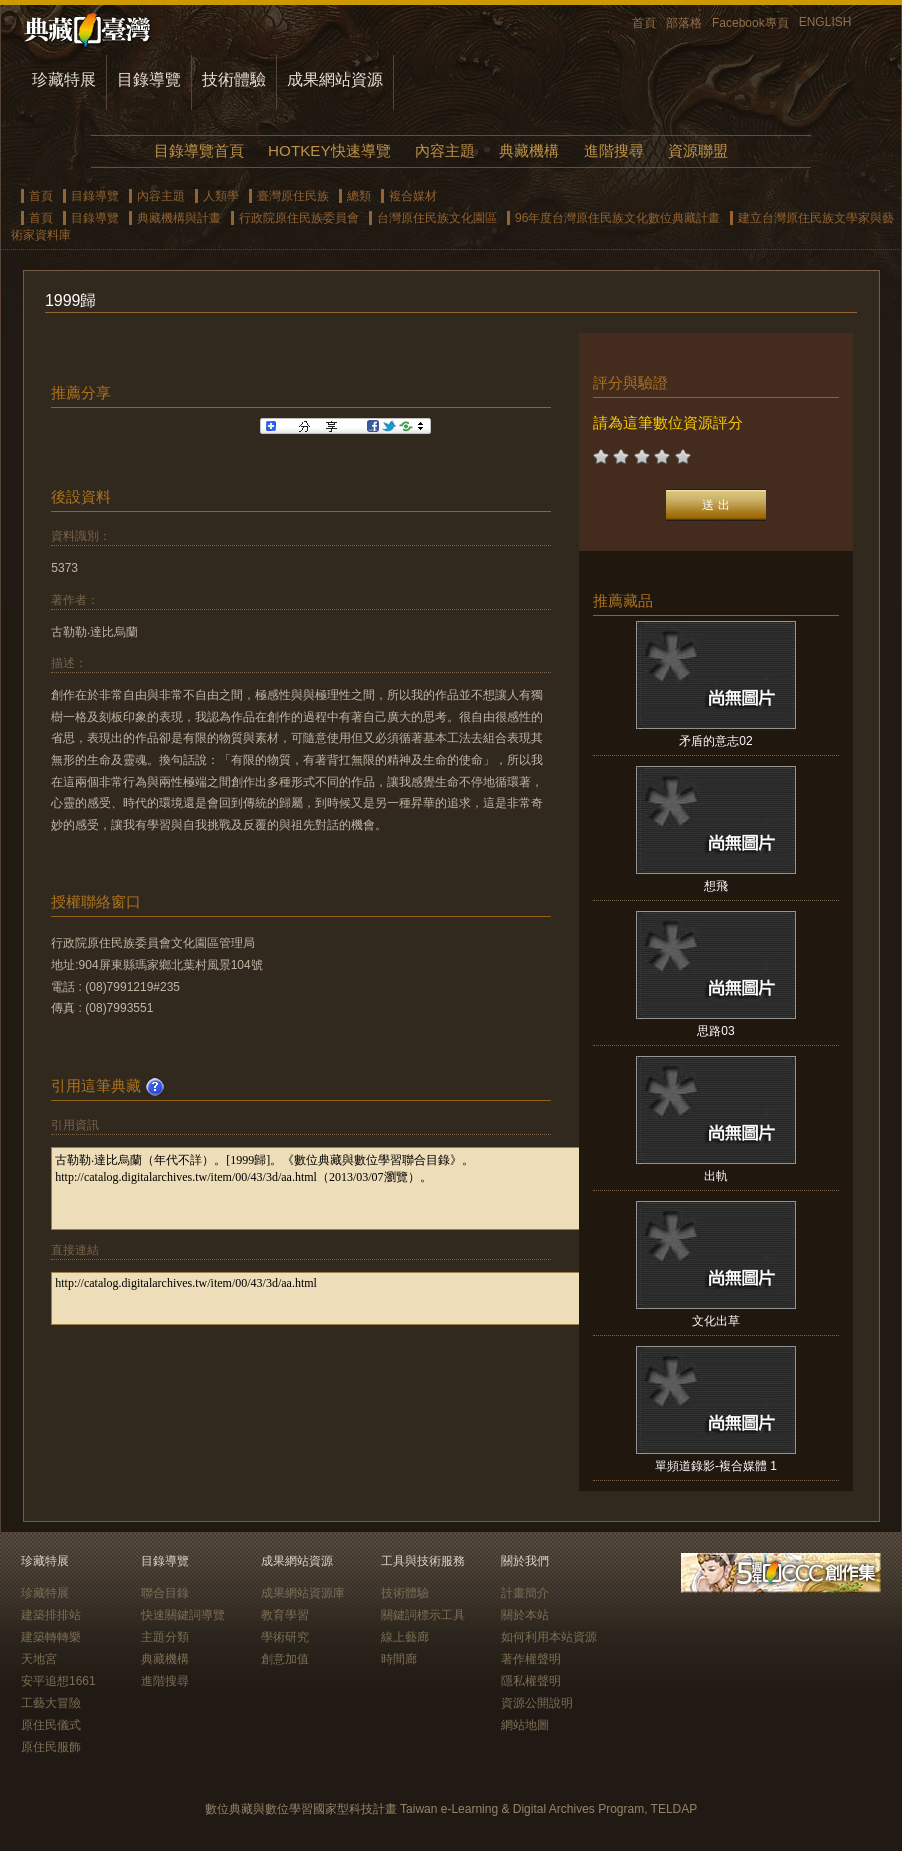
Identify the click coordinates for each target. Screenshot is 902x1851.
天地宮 (39, 1659)
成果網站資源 (335, 79)
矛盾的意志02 (715, 741)
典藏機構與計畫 (179, 218)
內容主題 (445, 150)
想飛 (716, 886)
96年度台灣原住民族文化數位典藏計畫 (617, 218)
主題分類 (165, 1637)
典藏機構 (529, 150)
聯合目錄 (165, 1593)
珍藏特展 (64, 79)
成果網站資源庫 (303, 1593)
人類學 (221, 196)
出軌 (716, 1176)
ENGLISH (825, 22)
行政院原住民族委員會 (299, 218)
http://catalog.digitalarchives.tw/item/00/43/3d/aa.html (342, 1298)
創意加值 (285, 1659)
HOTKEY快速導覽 (329, 150)
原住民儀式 (51, 1725)
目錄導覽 (149, 79)
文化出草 (716, 1321)
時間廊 (399, 1659)
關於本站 (525, 1615)
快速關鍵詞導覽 (183, 1615)
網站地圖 (525, 1725)
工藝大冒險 (51, 1703)
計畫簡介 (525, 1593)
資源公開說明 (537, 1703)
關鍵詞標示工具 (423, 1615)
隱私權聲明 (531, 1681)
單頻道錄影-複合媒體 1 (716, 1466)
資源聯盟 (698, 150)
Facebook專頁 (750, 23)
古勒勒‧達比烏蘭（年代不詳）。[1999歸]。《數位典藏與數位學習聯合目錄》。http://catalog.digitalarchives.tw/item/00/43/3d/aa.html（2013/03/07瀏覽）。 (342, 1188)
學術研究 (285, 1637)
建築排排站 (51, 1615)
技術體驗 (234, 79)
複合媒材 (413, 196)
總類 (359, 196)
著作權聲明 (531, 1659)
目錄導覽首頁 (199, 150)
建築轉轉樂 (51, 1637)
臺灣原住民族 (293, 196)
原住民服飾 (51, 1747)
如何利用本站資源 (549, 1637)
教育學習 (285, 1615)
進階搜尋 (614, 150)
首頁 (644, 23)
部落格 (684, 23)
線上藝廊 (405, 1637)
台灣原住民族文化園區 (437, 218)
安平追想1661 (58, 1681)
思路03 (715, 1031)
